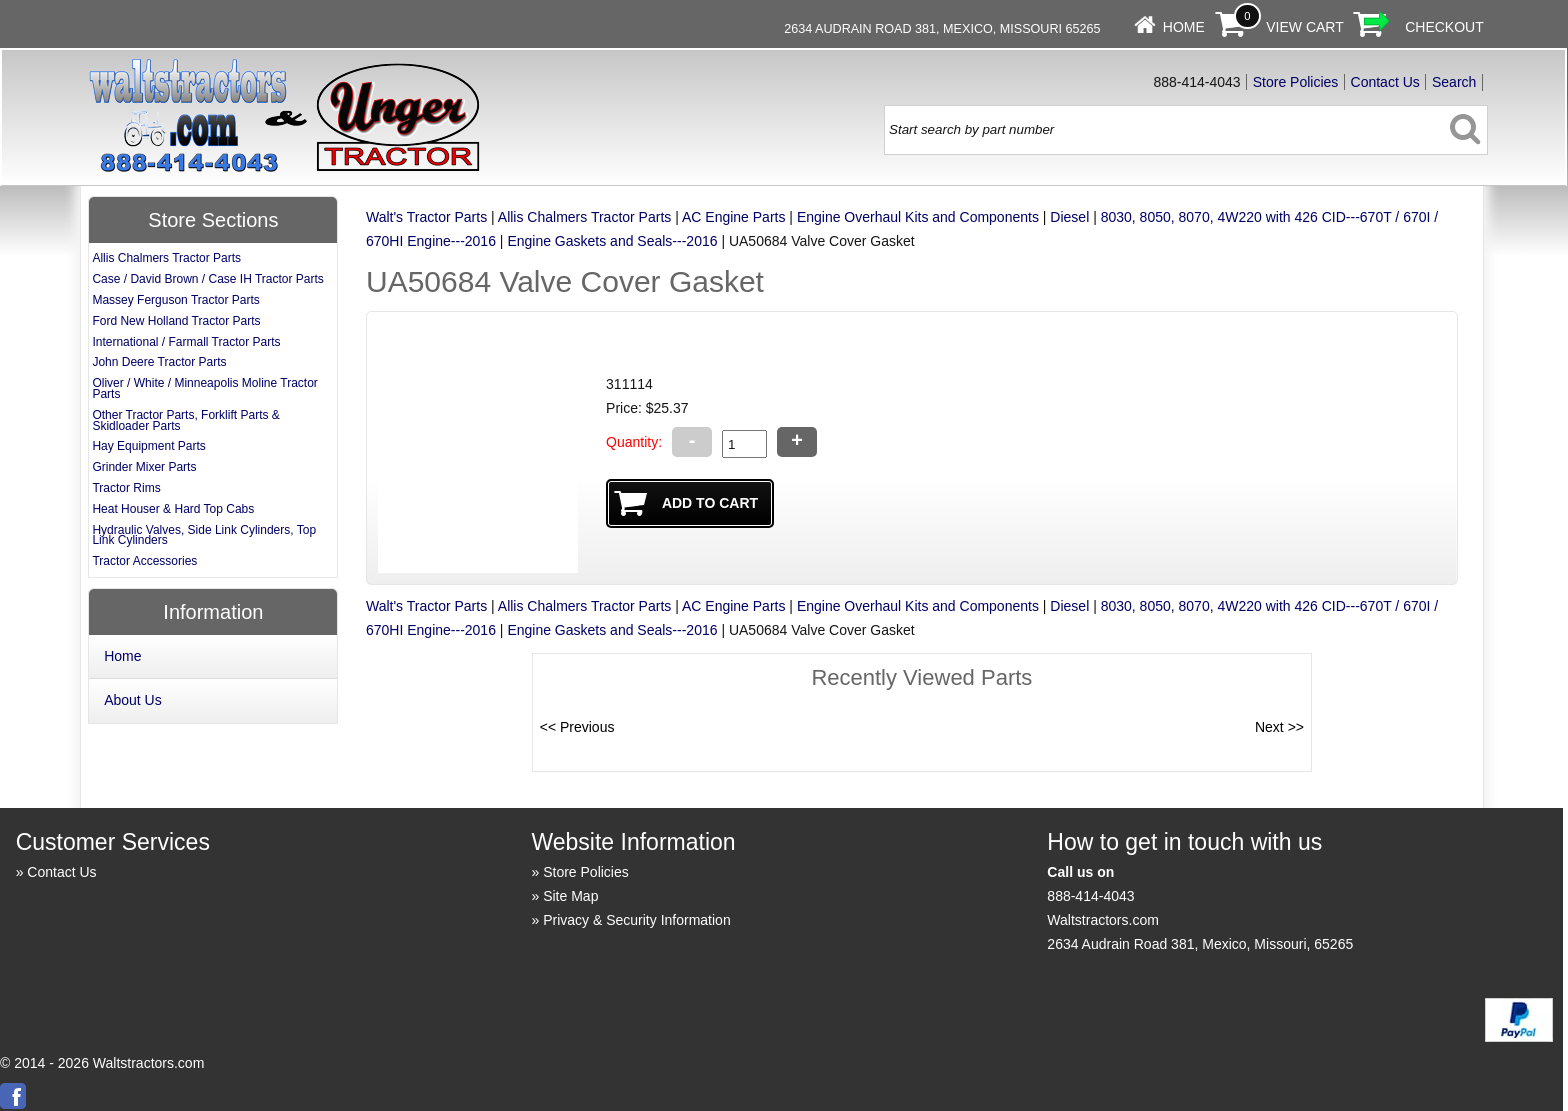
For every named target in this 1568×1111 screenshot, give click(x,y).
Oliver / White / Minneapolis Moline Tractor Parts (204, 388)
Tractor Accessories (144, 561)
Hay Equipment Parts (148, 446)
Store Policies (1296, 82)
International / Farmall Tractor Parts (186, 342)
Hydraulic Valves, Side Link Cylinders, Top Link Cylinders (204, 535)
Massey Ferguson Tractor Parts (175, 300)
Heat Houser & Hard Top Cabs (173, 509)
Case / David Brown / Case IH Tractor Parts (207, 279)
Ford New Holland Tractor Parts (176, 321)
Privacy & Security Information (637, 920)
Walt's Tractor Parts (426, 217)
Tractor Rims (126, 488)
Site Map (570, 896)
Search (1454, 82)
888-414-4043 (1090, 896)
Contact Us (1385, 82)
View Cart (1305, 27)
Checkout (1444, 27)
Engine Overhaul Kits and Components (918, 217)
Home (1184, 27)
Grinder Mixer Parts (144, 467)
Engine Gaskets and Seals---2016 (612, 241)
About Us (133, 700)
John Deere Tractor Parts (159, 362)
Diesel (1069, 217)
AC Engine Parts (734, 217)
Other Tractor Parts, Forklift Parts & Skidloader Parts (185, 420)
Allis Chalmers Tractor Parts (584, 217)
